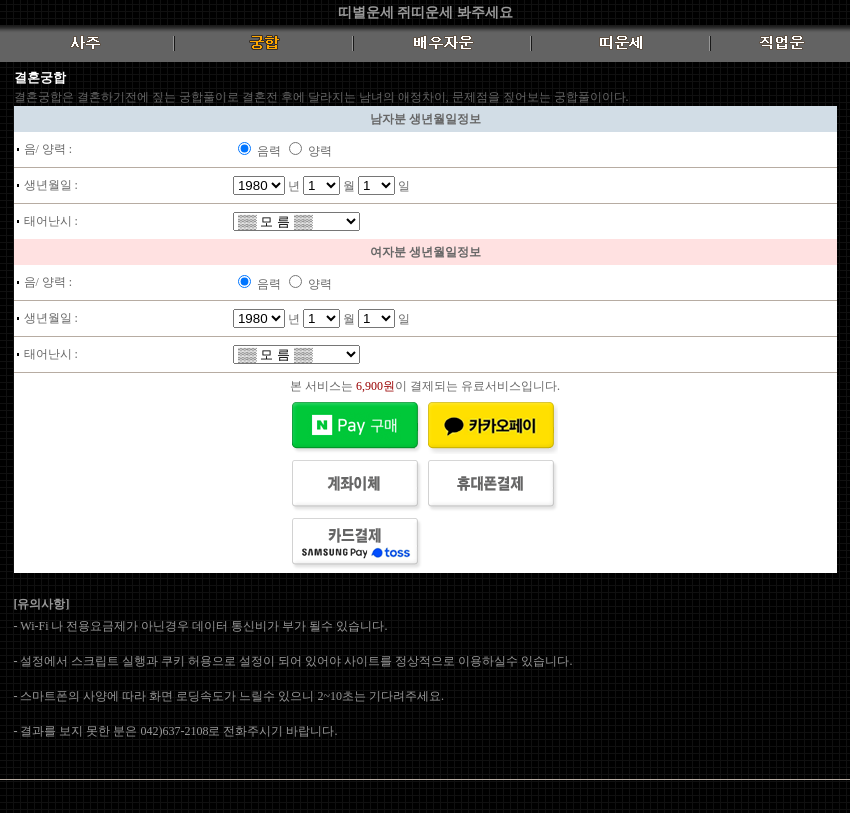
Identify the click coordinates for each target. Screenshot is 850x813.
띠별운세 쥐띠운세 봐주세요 (425, 12)
